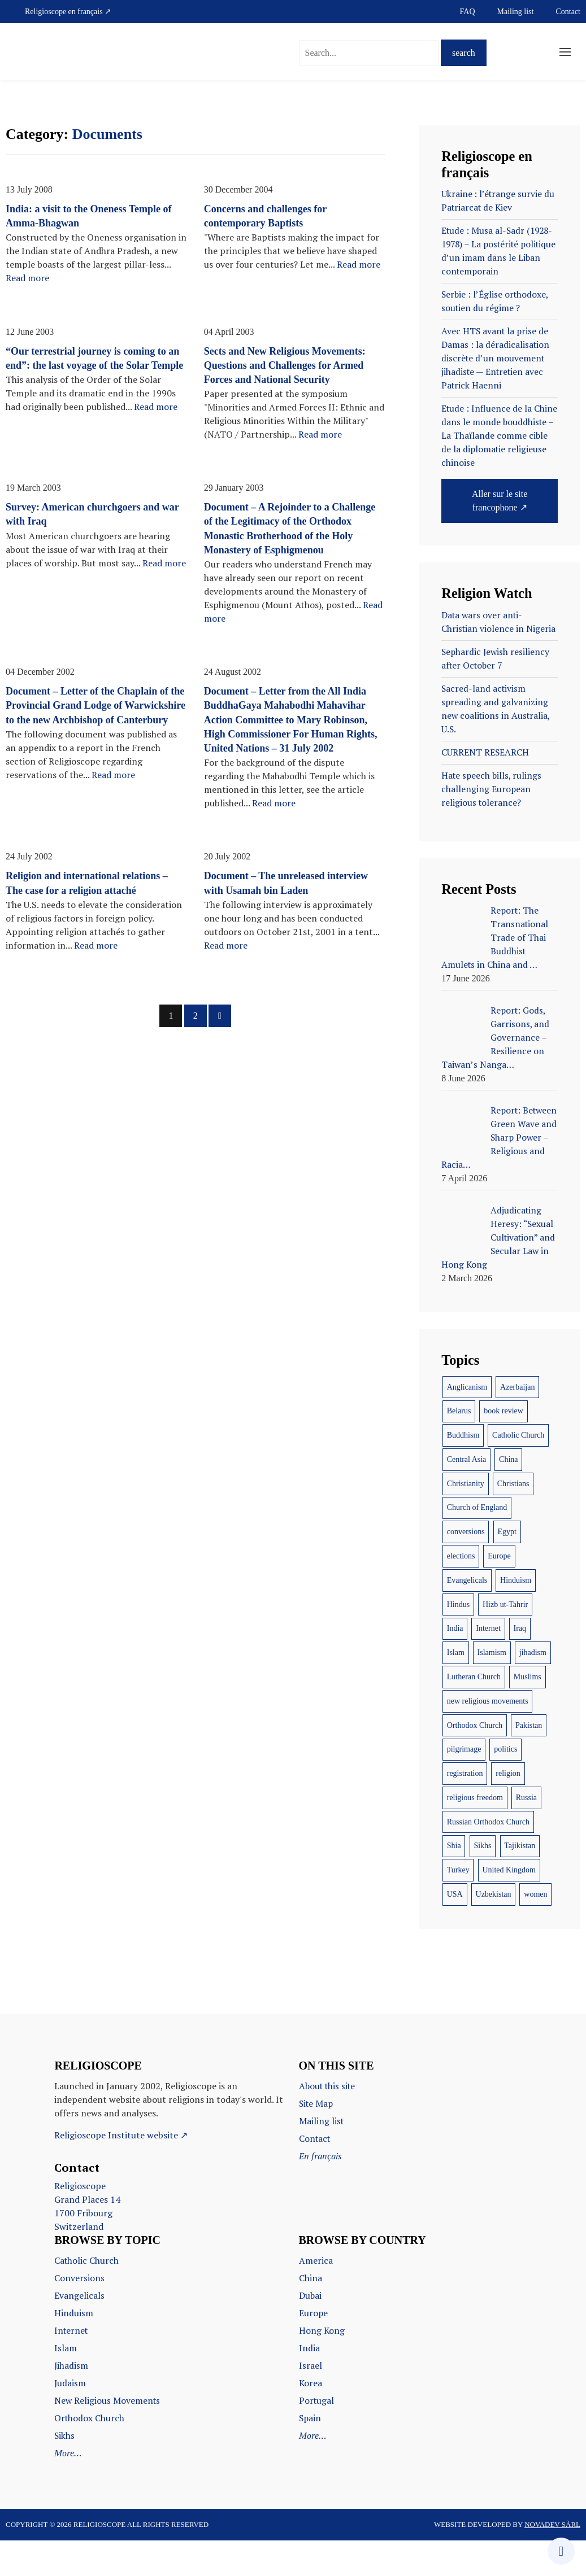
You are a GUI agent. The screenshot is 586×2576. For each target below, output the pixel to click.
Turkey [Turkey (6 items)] (458, 1912)
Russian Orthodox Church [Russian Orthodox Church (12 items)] (488, 1864)
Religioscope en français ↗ (68, 11)
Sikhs (64, 2472)
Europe (313, 2353)
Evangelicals (79, 2336)
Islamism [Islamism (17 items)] (492, 1695)
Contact (567, 11)
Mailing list (515, 11)
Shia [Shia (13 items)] (454, 1888)
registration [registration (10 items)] (465, 1815)
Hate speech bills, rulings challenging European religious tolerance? (492, 819)
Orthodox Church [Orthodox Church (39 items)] (474, 1767)
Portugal (317, 2438)
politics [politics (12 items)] (505, 1791)
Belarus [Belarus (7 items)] (459, 1453)
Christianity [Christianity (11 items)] (465, 1526)
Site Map (317, 2145)
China (310, 2319)
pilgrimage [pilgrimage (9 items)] (464, 1791)
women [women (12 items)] (535, 1936)
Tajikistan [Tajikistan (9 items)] (519, 1888)
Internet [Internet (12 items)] (488, 1670)
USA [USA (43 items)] (455, 1936)
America (316, 2302)
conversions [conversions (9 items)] (466, 1574)
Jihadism (71, 2404)
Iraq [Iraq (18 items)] (520, 1670)
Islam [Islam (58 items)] (456, 1695)
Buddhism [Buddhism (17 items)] (463, 1477)
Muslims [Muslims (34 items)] (527, 1719)
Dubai (310, 2336)
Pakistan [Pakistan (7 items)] (528, 1767)
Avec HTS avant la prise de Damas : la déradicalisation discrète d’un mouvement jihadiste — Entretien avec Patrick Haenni (495, 364)
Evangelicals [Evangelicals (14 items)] (467, 1622)
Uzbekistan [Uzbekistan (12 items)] (493, 1936)
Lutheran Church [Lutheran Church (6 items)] (474, 1719)
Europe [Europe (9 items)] (499, 1598)
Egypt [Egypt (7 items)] (506, 1574)
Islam (65, 2387)
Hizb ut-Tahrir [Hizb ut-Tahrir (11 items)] (505, 1647)
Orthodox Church (89, 2455)
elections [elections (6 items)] (461, 1598)
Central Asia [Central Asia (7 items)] (467, 1501)
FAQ (467, 11)
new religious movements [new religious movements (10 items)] (487, 1743)
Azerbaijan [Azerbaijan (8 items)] (517, 1429)
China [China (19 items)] (508, 1501)
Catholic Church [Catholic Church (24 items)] (518, 1477)
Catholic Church (87, 2302)
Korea (311, 2421)
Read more (27, 278)
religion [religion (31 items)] (508, 1815)
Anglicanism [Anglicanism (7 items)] (467, 1429)
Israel (310, 2404)
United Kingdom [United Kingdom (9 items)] (509, 1912)
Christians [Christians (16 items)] (513, 1526)
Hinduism (73, 2353)
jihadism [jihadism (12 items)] (532, 1695)
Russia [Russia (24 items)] (526, 1840)
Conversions (79, 2319)
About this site (329, 2128)
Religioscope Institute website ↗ (121, 2177)
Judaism (70, 2421)
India (309, 2387)
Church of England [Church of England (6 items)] (477, 1549)
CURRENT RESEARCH (485, 781)
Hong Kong (322, 2370)
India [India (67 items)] (455, 1670)
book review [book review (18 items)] (503, 1453)
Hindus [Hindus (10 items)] (458, 1647)
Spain (310, 2455)
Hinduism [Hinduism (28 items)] (515, 1622)
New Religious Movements (108, 2438)
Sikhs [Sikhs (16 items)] (482, 1888)
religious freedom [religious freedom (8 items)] (475, 1840)
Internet (72, 2370)
